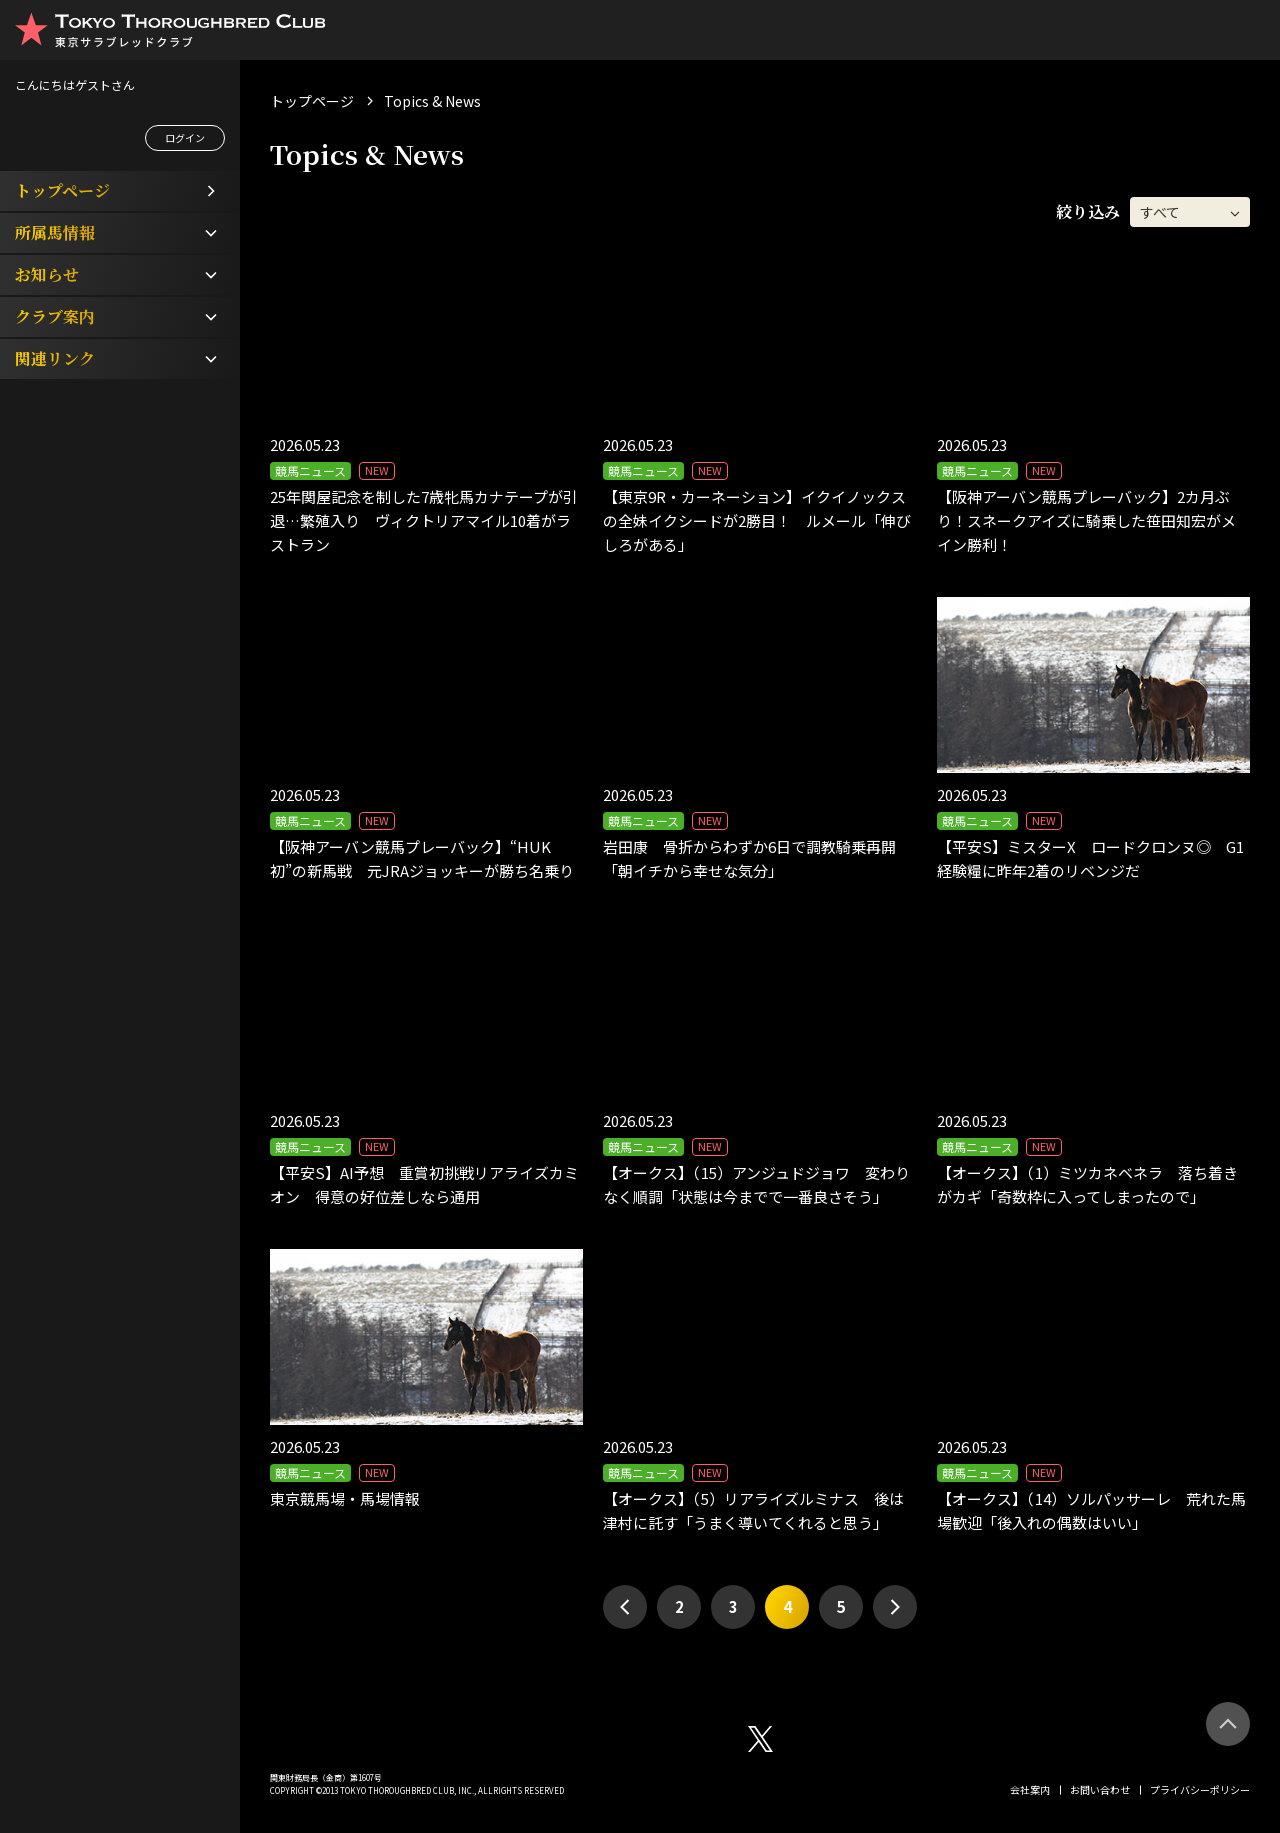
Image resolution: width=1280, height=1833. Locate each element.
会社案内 (1030, 1789)
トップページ (312, 101)
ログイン (185, 137)
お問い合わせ (1100, 1789)
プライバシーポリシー (1200, 1789)
